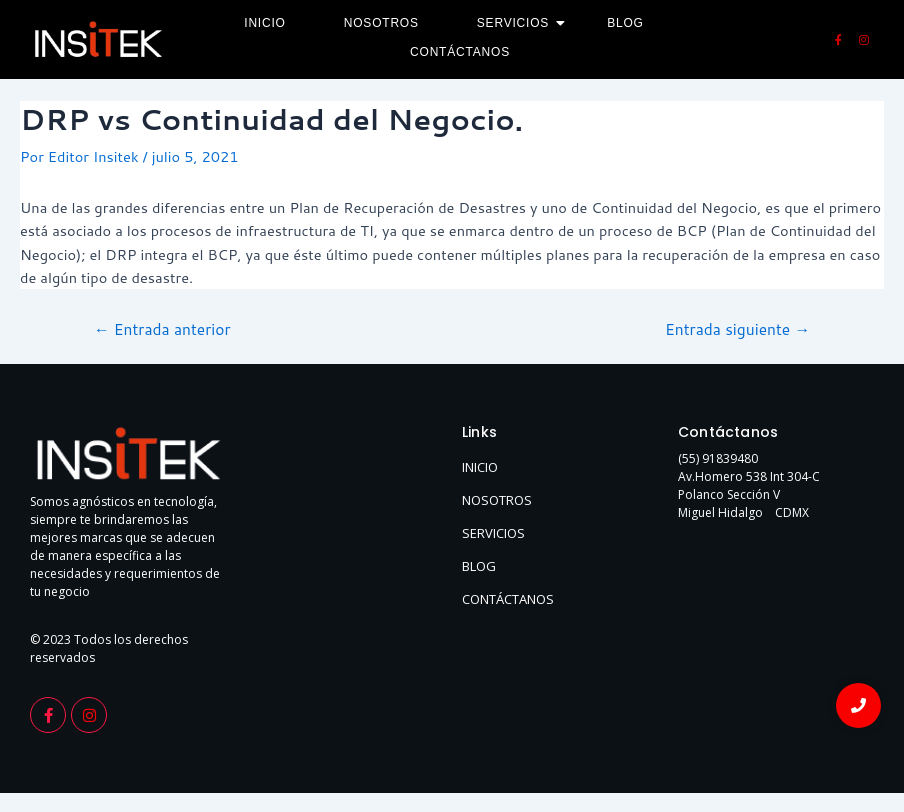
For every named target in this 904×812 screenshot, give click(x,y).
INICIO (480, 467)
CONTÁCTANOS (508, 599)
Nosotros (381, 23)
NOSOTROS (497, 500)
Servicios (519, 23)
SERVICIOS (493, 533)
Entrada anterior (162, 330)
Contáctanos (460, 52)
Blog (625, 23)
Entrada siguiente (737, 330)
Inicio (264, 23)
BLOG (479, 566)
